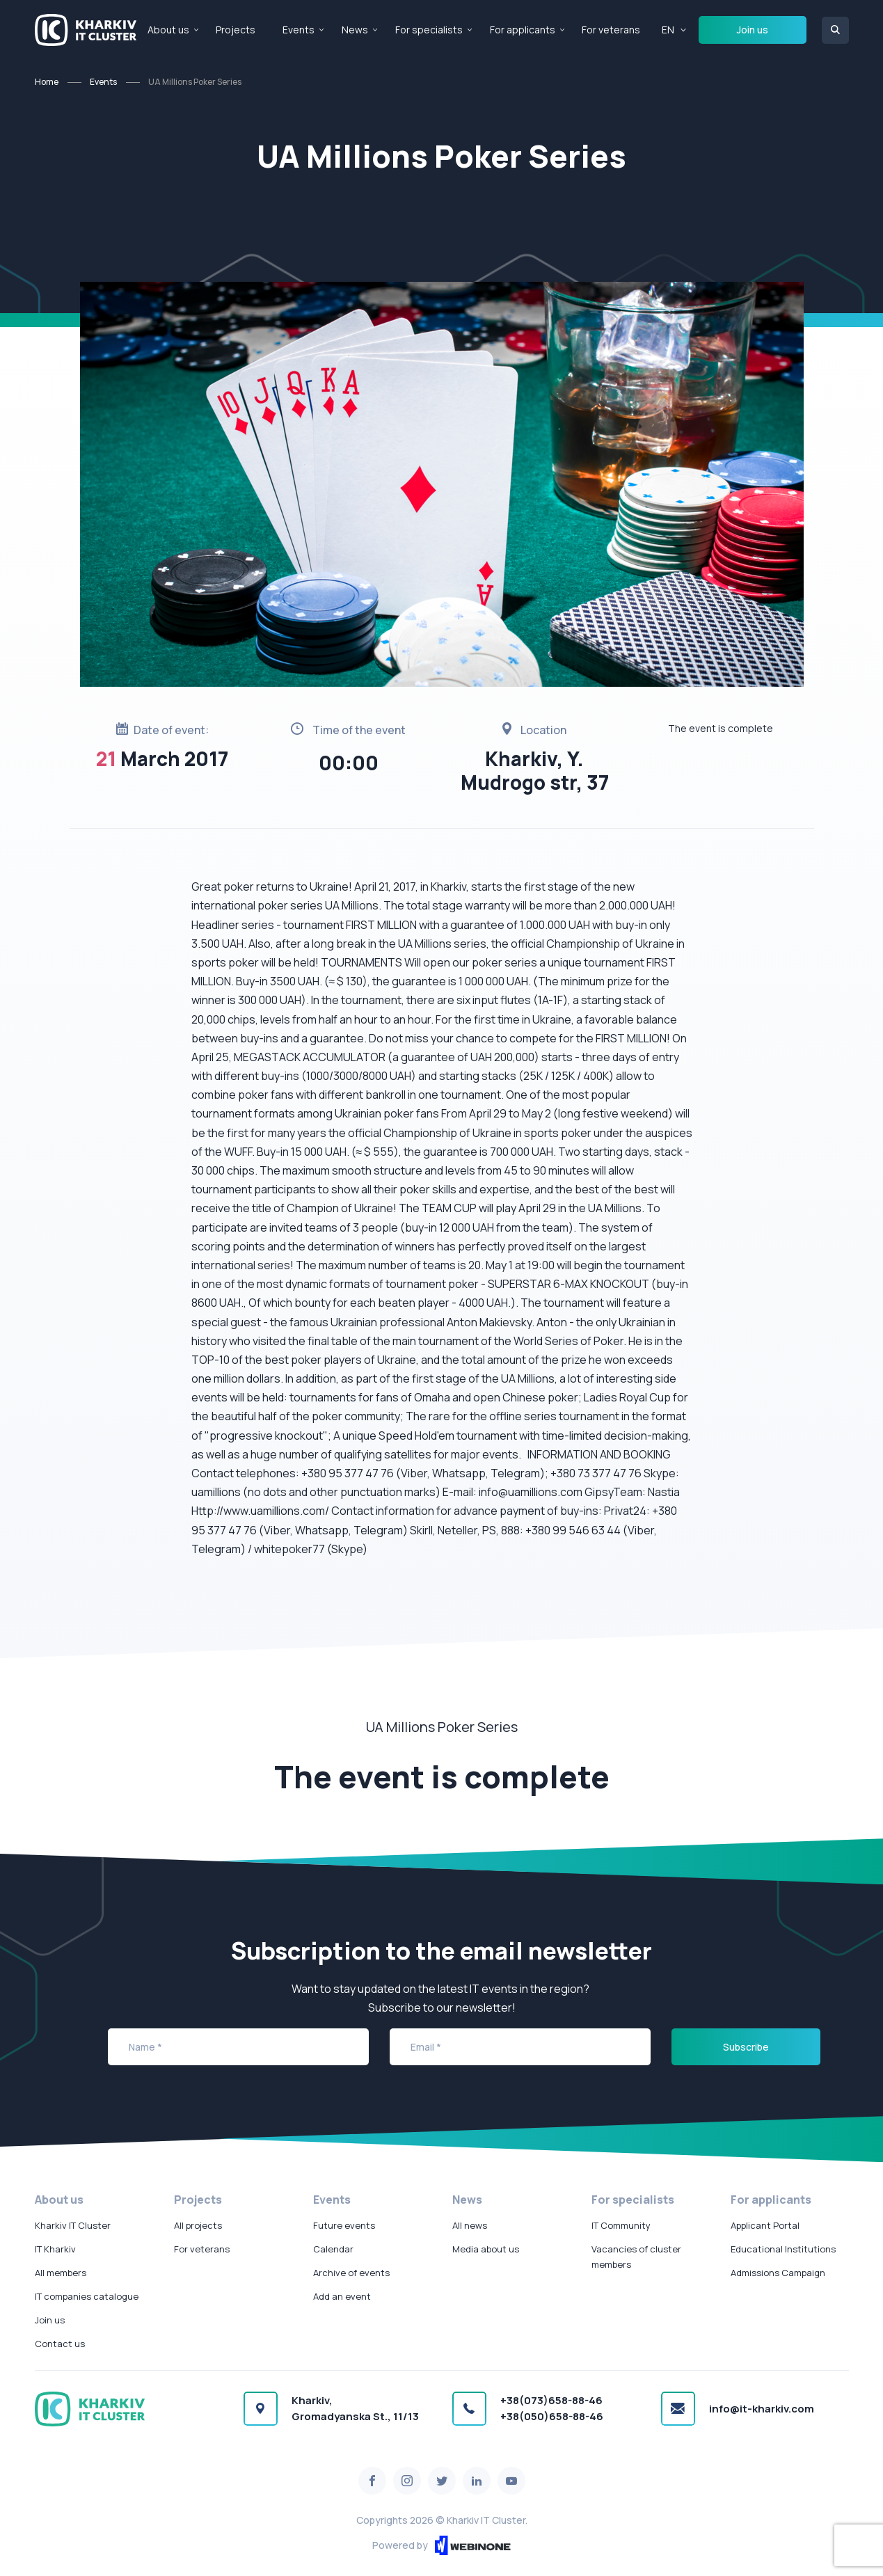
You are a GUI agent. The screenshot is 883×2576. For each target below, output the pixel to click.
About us (168, 29)
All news (469, 2225)
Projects (235, 29)
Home (46, 82)
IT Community (621, 2225)
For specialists (429, 29)
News (355, 29)
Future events (344, 2225)
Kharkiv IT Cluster (73, 2225)
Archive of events (351, 2272)
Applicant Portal (765, 2225)
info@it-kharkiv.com (761, 2408)
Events (299, 29)
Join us (752, 29)
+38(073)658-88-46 (551, 2400)
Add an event (342, 2296)
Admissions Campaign (778, 2272)
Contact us (60, 2343)
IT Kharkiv (55, 2249)
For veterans (611, 29)
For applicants (522, 29)
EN (668, 29)
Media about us (485, 2249)
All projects (198, 2225)
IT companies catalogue (86, 2296)
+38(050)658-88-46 (551, 2416)
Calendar (333, 2249)
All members (60, 2272)
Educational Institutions (783, 2249)
